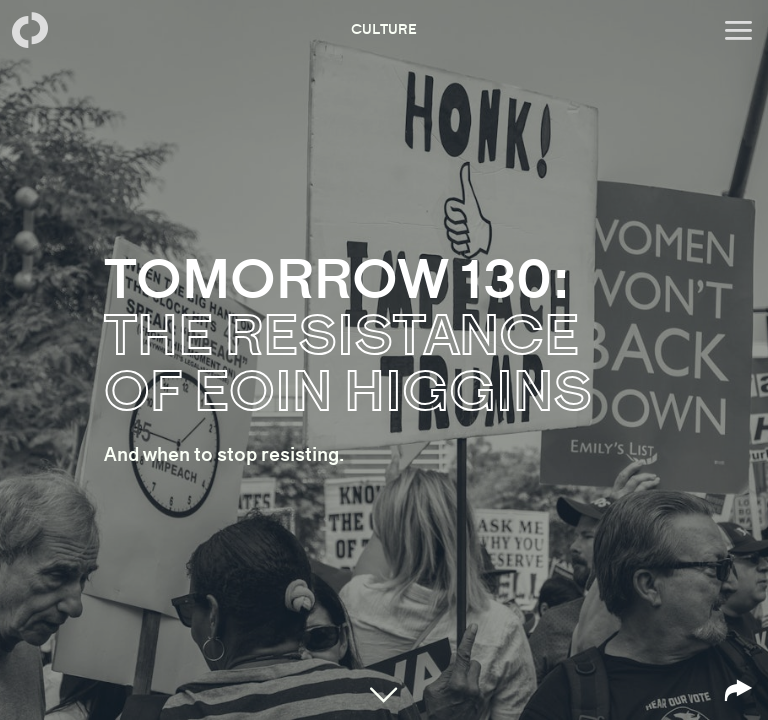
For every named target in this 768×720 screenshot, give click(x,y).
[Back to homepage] (30, 30)
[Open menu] (738, 30)
